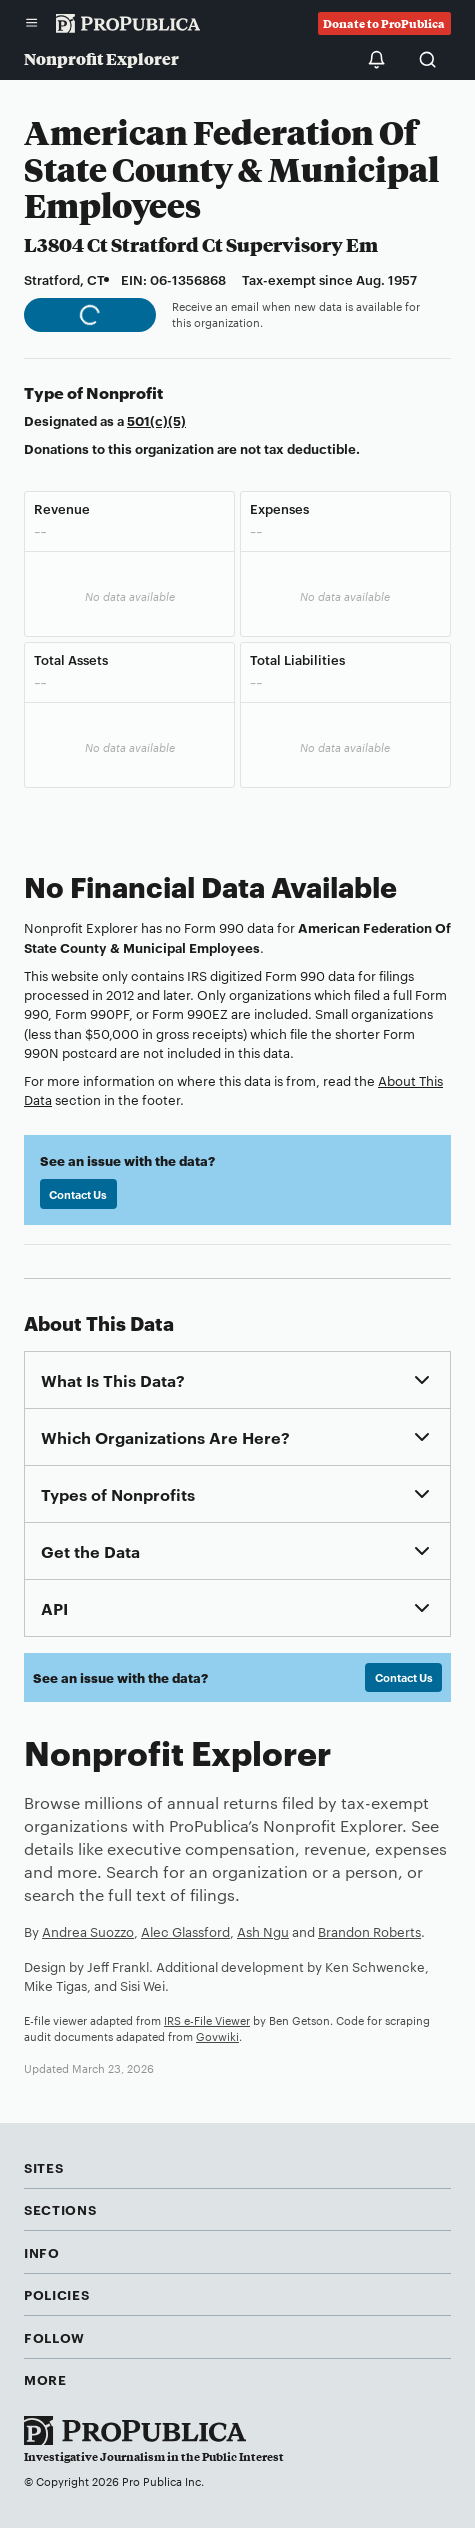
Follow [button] (54, 2337)
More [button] (45, 2379)
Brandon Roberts (369, 1931)
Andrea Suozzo (88, 1931)
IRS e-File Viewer (207, 2020)
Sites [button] (43, 2167)
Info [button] (42, 2252)
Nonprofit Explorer (101, 58)
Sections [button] (60, 2209)
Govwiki (217, 2036)
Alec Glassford (185, 1931)
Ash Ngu (263, 1931)
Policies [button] (56, 2294)
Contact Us (78, 1194)
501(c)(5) (156, 420)
